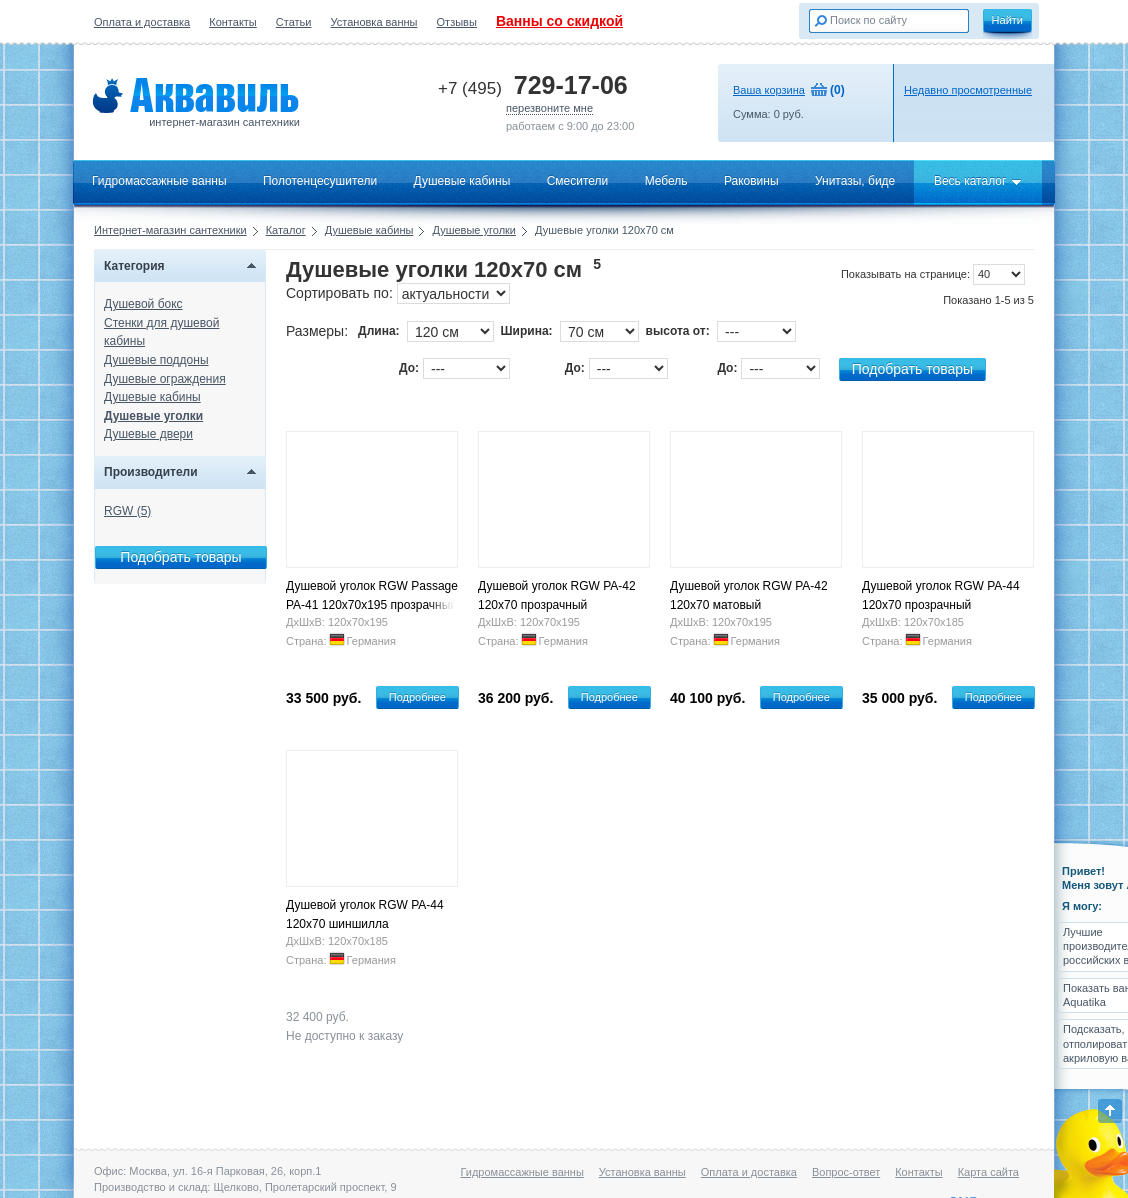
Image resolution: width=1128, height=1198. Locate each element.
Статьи (294, 22)
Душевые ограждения (165, 379)
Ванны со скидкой (559, 21)
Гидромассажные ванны (159, 181)
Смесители (578, 181)
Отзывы (457, 22)
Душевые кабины (462, 181)
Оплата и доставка (142, 22)
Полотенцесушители (320, 181)
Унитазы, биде (855, 181)
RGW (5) (127, 511)
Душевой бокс (143, 304)
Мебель (666, 181)
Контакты (233, 22)
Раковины (751, 181)
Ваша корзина (769, 90)
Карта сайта (988, 1172)
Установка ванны (374, 22)
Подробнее (417, 697)
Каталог (286, 230)
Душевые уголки (474, 230)
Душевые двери (148, 434)
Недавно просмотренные (968, 90)
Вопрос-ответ (846, 1172)
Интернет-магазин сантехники (170, 230)
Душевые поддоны (156, 360)
